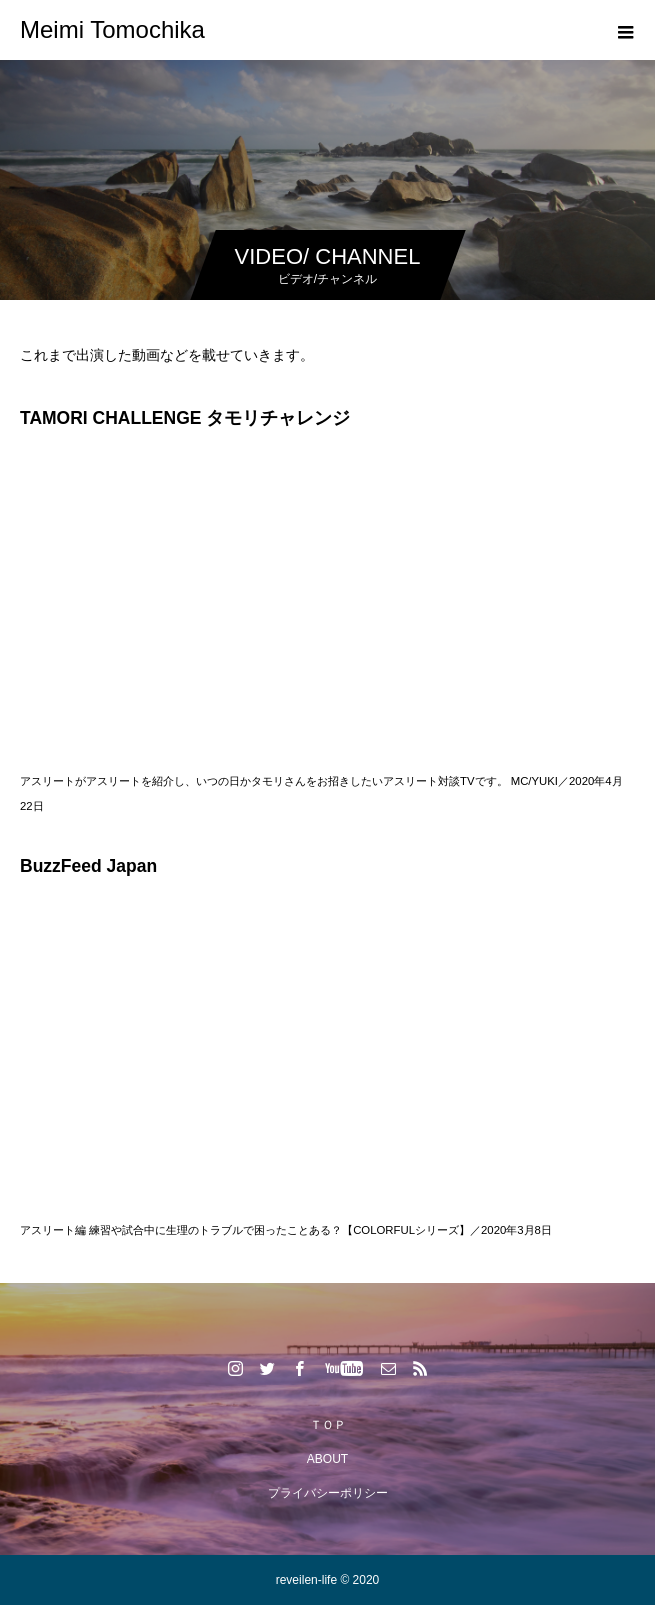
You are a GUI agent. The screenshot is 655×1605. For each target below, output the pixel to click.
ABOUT (327, 1459)
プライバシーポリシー (328, 1493)
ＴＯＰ (328, 1425)
